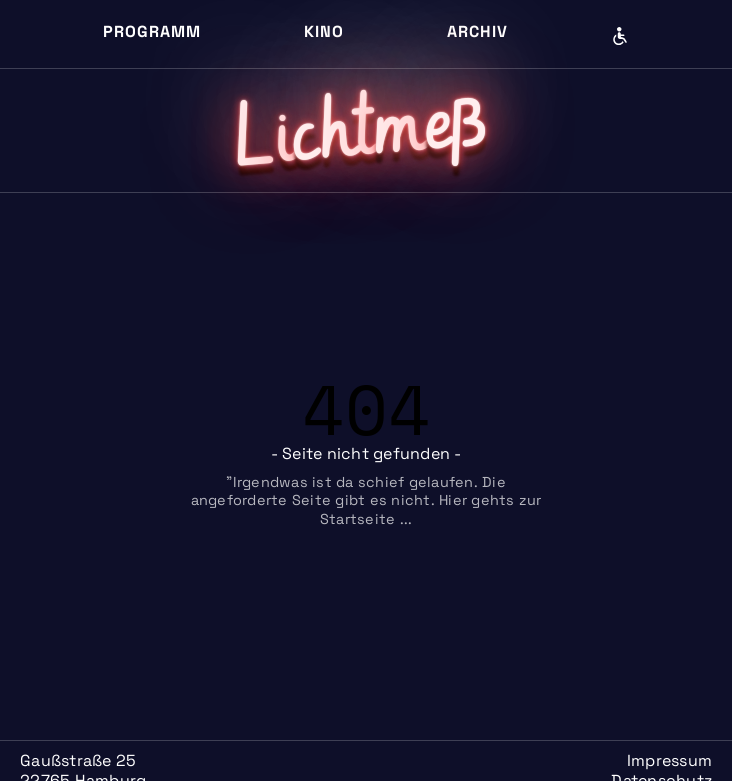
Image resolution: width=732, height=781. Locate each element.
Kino (324, 31)
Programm (152, 31)
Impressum (669, 760)
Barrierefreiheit (620, 36)
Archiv (477, 31)
